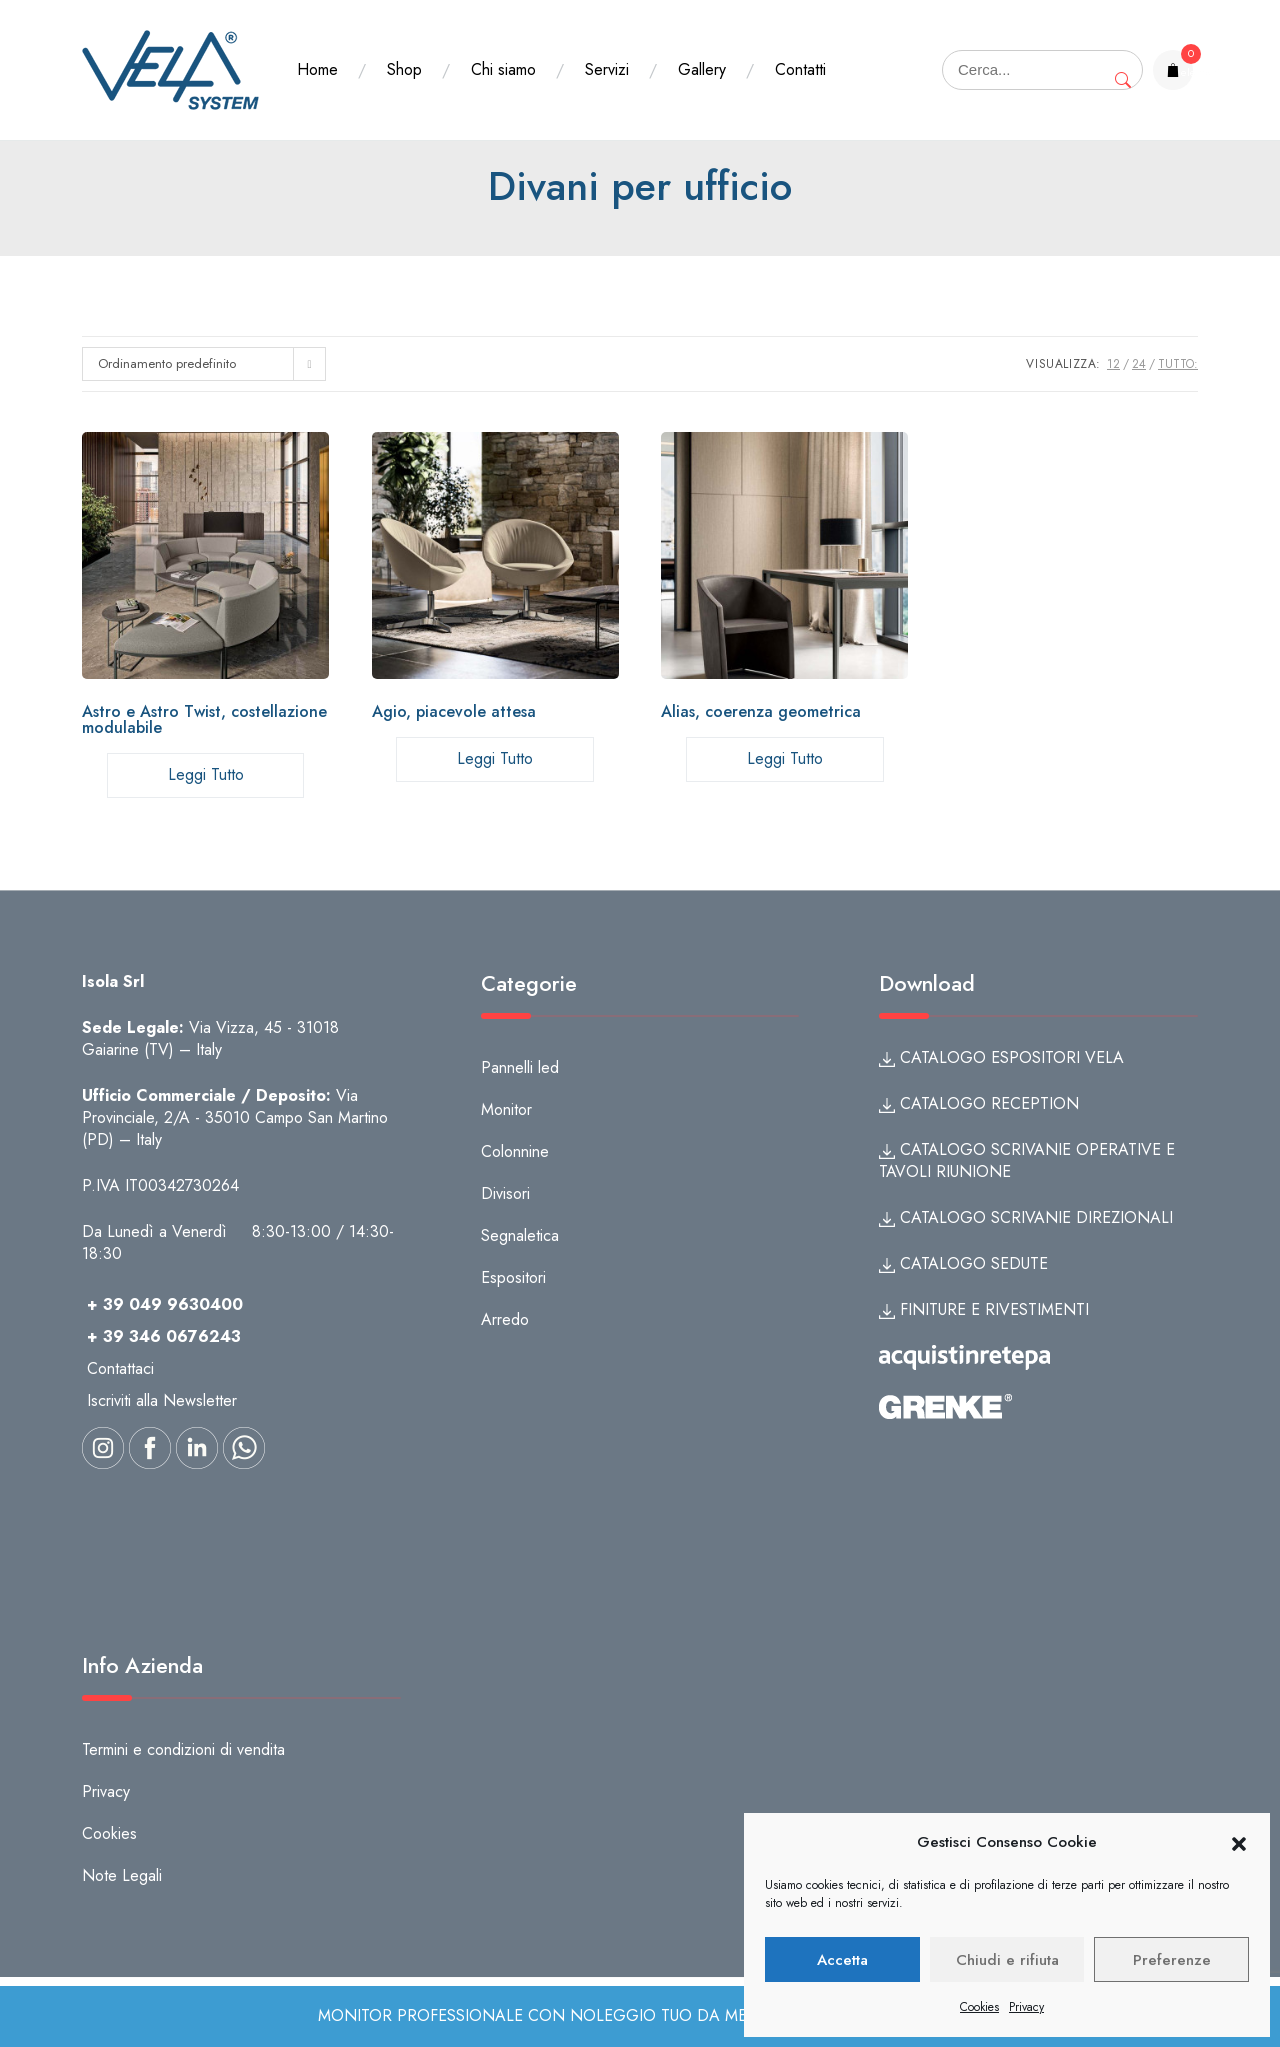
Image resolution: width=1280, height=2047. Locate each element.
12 (1113, 364)
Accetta (842, 1960)
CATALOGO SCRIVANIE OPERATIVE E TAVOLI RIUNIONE (1027, 1160)
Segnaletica (520, 1235)
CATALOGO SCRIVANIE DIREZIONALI (1026, 1217)
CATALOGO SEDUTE (963, 1263)
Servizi (607, 69)
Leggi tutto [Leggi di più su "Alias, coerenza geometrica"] (785, 758)
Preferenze (1172, 1960)
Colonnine (515, 1151)
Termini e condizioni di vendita (183, 1749)
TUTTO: (1178, 364)
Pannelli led (520, 1067)
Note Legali (122, 1875)
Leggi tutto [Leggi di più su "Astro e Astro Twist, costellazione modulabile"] (206, 774)
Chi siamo (503, 69)
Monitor (506, 1109)
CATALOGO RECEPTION (979, 1103)
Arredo (505, 1319)
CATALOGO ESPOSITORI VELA (1001, 1057)
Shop (404, 69)
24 (1139, 364)
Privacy (1026, 2007)
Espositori (513, 1277)
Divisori (505, 1193)
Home (317, 69)
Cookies (979, 2007)
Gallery (702, 69)
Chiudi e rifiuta (1007, 1960)
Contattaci (120, 1368)
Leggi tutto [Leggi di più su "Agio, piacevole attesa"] (495, 758)
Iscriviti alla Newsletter (162, 1400)
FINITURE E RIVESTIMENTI (984, 1309)
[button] (1239, 1843)
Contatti (800, 69)
